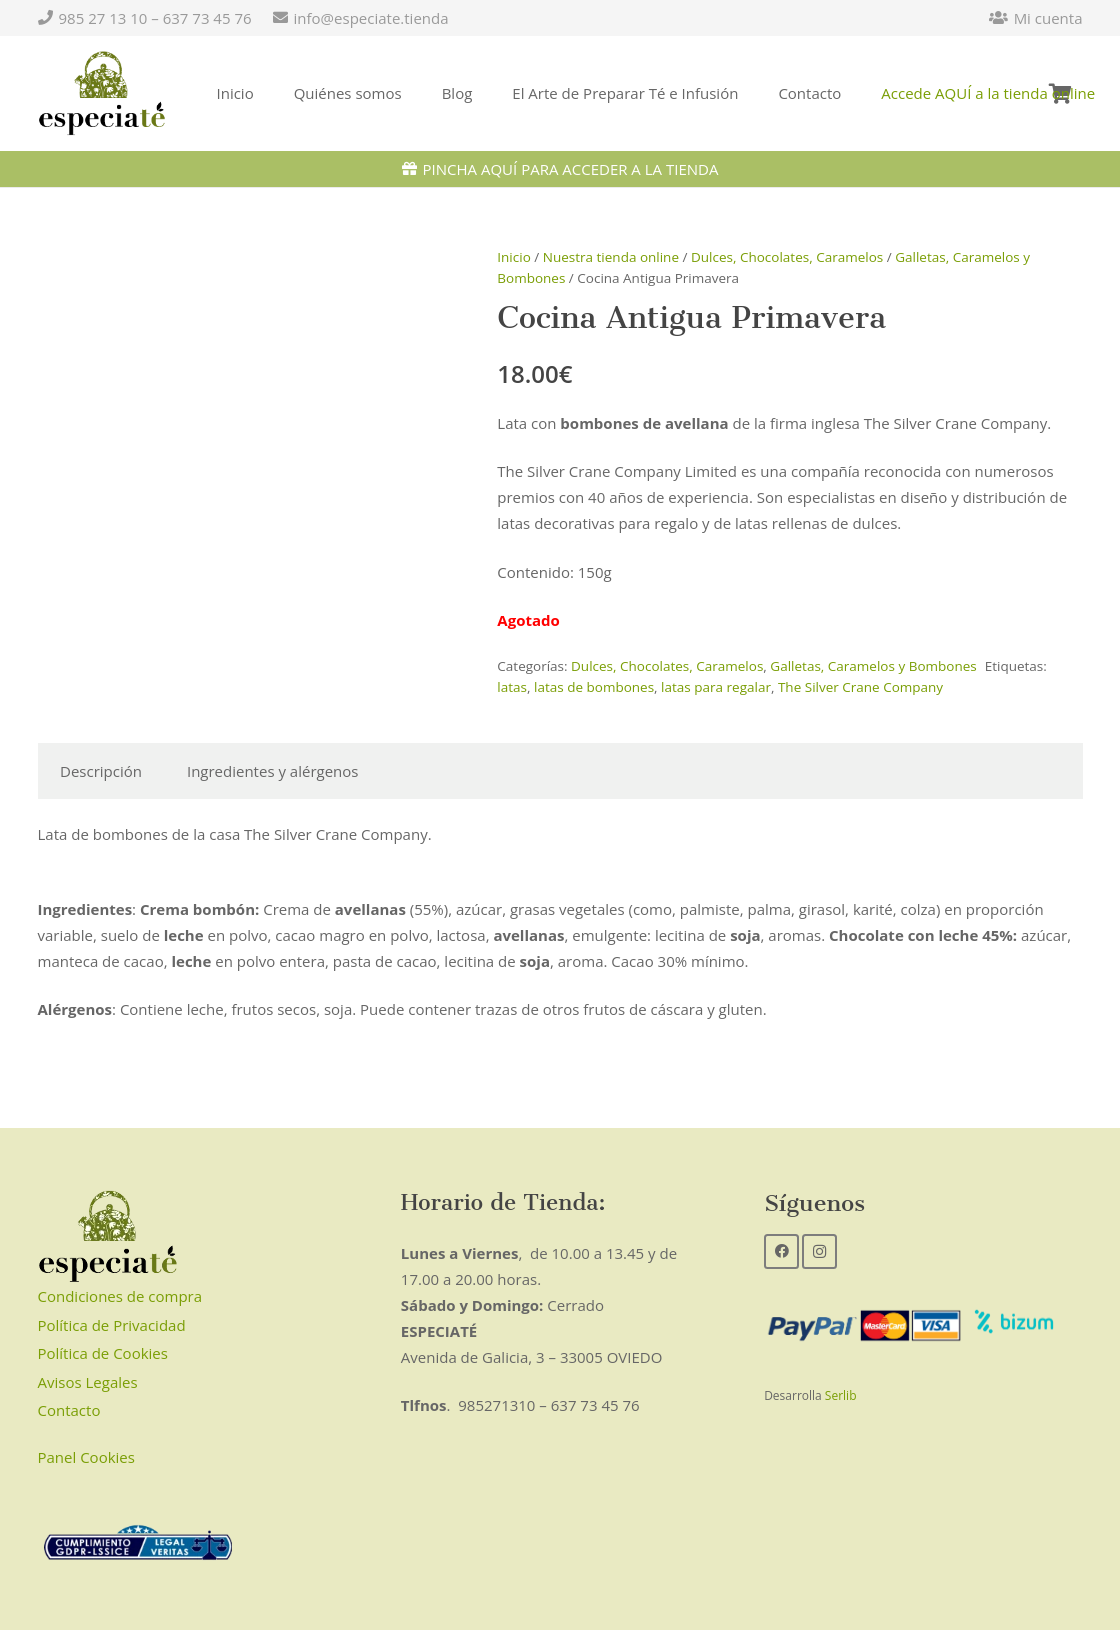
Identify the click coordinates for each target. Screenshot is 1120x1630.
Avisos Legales (88, 1382)
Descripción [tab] (101, 771)
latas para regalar (716, 687)
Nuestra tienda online (611, 257)
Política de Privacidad (112, 1325)
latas (512, 687)
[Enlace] (102, 94)
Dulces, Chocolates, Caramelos (787, 257)
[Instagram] (819, 1251)
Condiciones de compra (120, 1296)
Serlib (841, 1395)
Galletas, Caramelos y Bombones (873, 666)
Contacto (69, 1410)
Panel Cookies (86, 1457)
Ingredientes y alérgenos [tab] (273, 771)
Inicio (513, 257)
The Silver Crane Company (860, 687)
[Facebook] (781, 1251)
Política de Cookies (103, 1353)
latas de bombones (594, 687)
